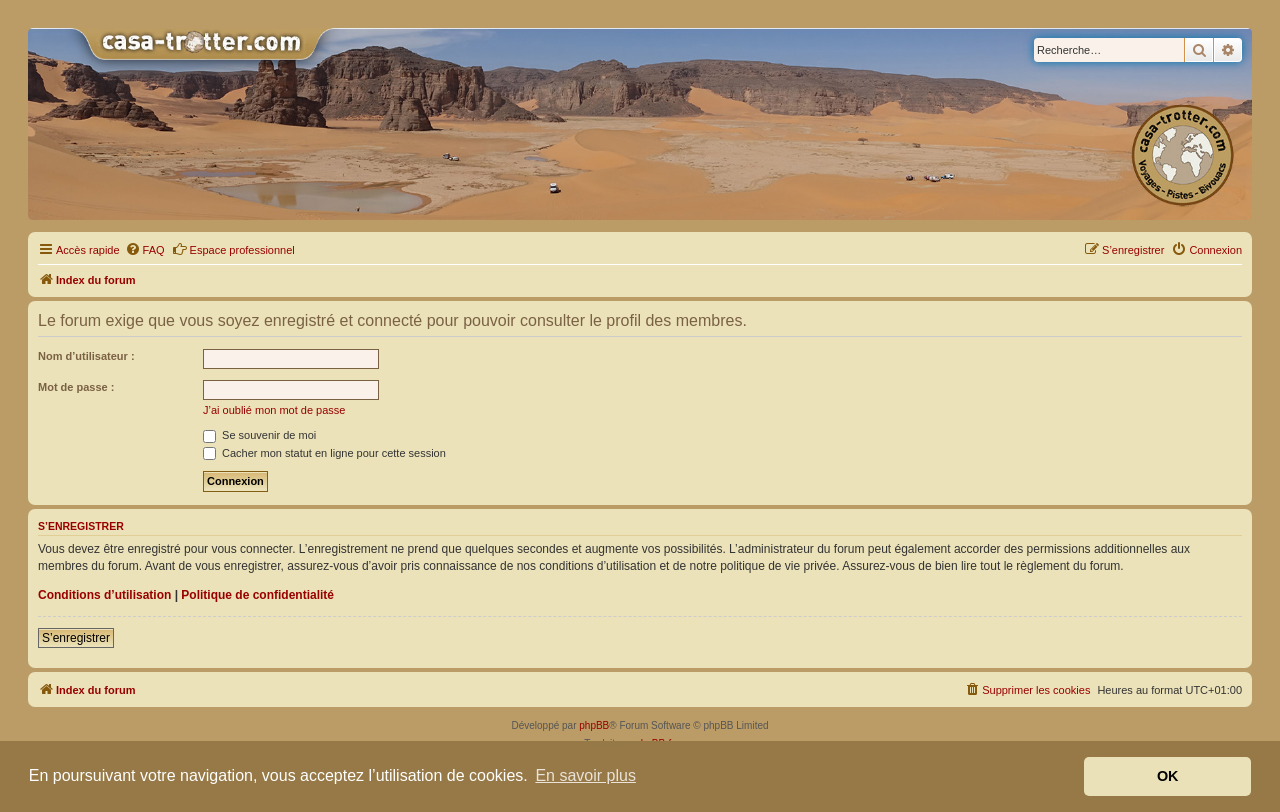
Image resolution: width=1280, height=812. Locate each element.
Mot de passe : (76, 387)
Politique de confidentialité (257, 595)
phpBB (594, 725)
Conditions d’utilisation (104, 595)
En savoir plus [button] (585, 775)
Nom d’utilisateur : (86, 356)
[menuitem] (145, 250)
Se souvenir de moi (259, 435)
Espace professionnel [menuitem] (233, 249)
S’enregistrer (76, 638)
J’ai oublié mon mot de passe (274, 410)
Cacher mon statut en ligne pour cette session (324, 453)
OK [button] (1168, 776)
